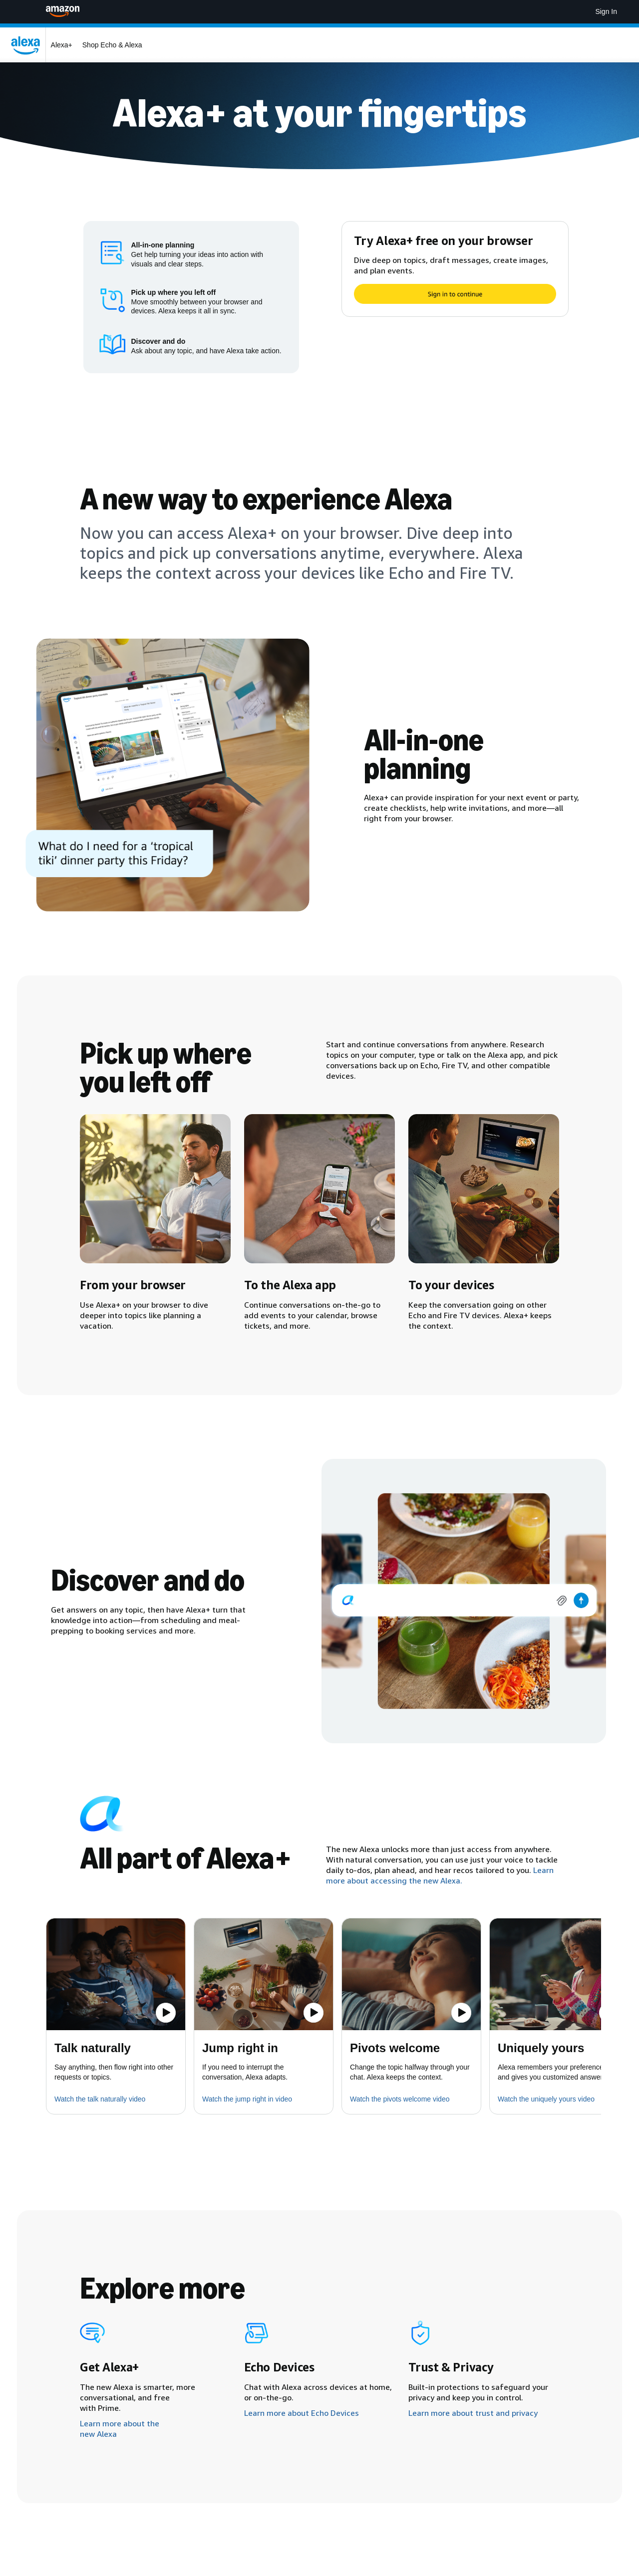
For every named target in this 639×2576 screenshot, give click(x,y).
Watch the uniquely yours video (546, 2099)
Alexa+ (61, 45)
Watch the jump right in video (247, 2099)
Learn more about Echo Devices (301, 2413)
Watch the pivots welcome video (399, 2099)
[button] (115, 1974)
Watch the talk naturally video (99, 2099)
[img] (463, 1601)
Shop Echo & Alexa (112, 45)
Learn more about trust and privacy (473, 2413)
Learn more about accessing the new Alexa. (440, 1875)
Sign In (606, 11)
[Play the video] (166, 2013)
